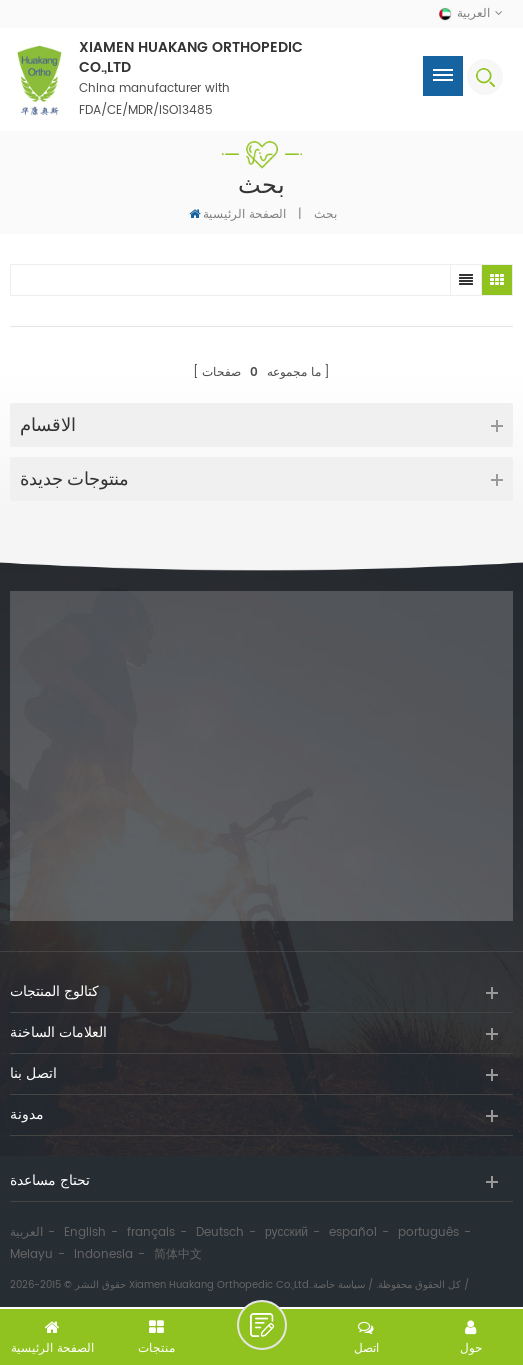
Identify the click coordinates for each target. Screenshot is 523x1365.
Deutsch (220, 1232)
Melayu (31, 1254)
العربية (26, 1232)
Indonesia (103, 1254)
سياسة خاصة (339, 1285)
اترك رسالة (262, 1325)
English (85, 1232)
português (428, 1232)
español (353, 1232)
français (151, 1232)
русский (286, 1232)
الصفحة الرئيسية (237, 214)
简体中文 (178, 1254)
